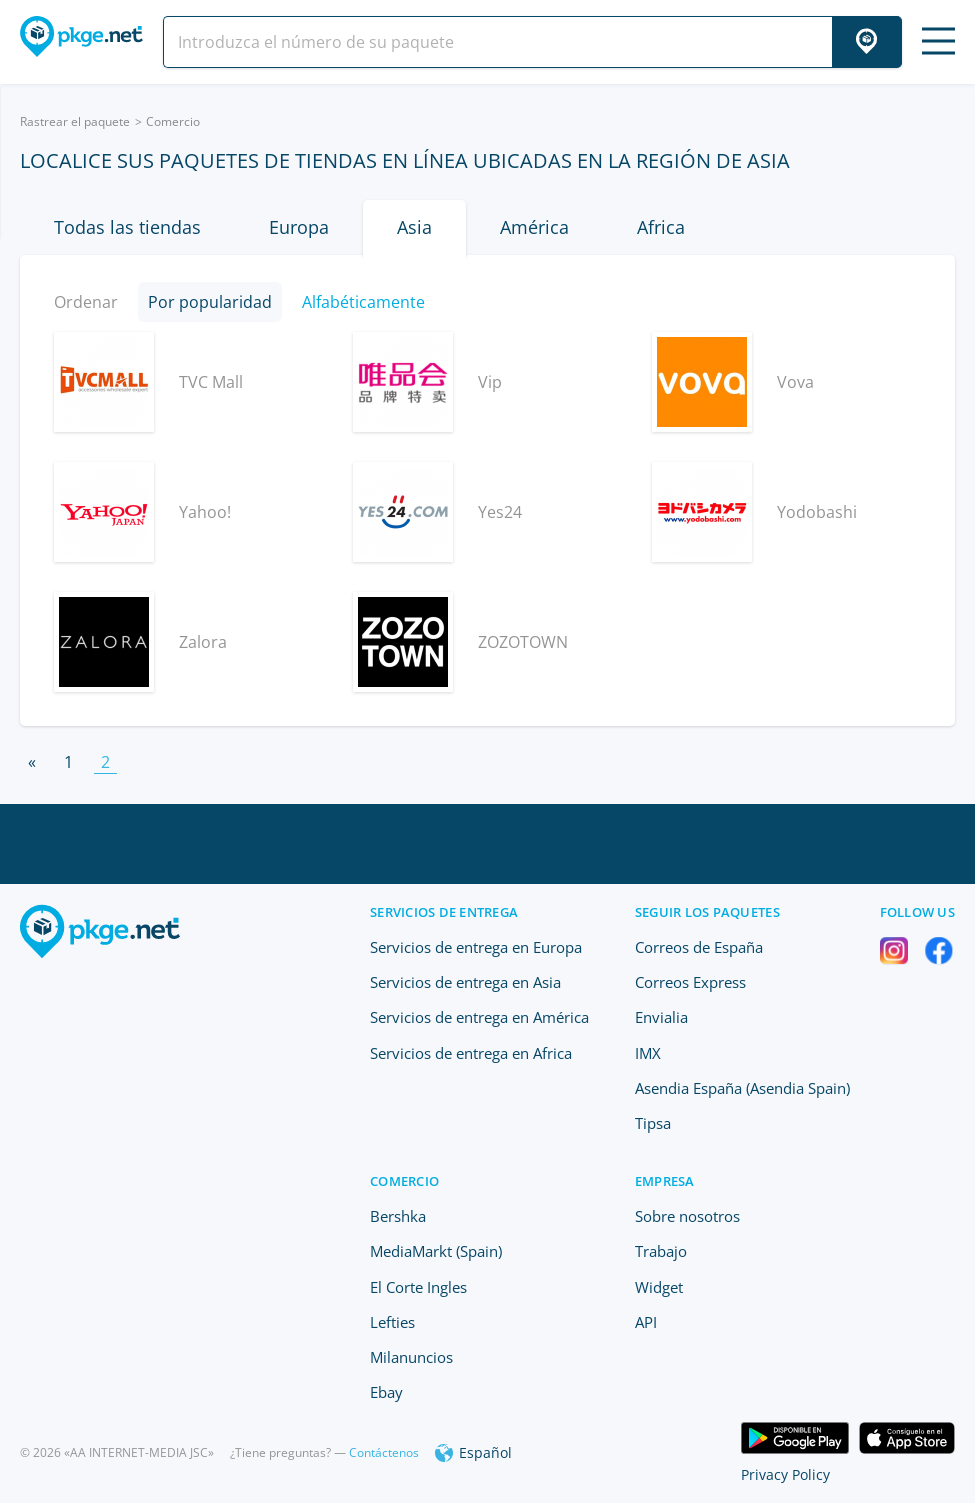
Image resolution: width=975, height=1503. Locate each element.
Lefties (392, 1322)
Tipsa (653, 1123)
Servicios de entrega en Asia (465, 982)
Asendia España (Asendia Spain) (742, 1088)
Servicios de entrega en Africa (471, 1053)
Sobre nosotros (687, 1216)
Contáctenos (384, 1452)
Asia (414, 227)
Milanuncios (411, 1357)
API (646, 1322)
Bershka (398, 1216)
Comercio (173, 121)
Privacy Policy (785, 1474)
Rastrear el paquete (75, 121)
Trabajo (661, 1251)
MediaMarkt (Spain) (436, 1251)
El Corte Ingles (418, 1287)
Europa (299, 227)
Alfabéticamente (363, 302)
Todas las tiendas (127, 227)
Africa (661, 227)
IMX (648, 1053)
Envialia (661, 1017)
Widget (659, 1287)
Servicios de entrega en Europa (476, 947)
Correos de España (699, 947)
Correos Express (690, 982)
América (534, 227)
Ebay (386, 1392)
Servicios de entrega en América (479, 1017)
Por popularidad (210, 302)
